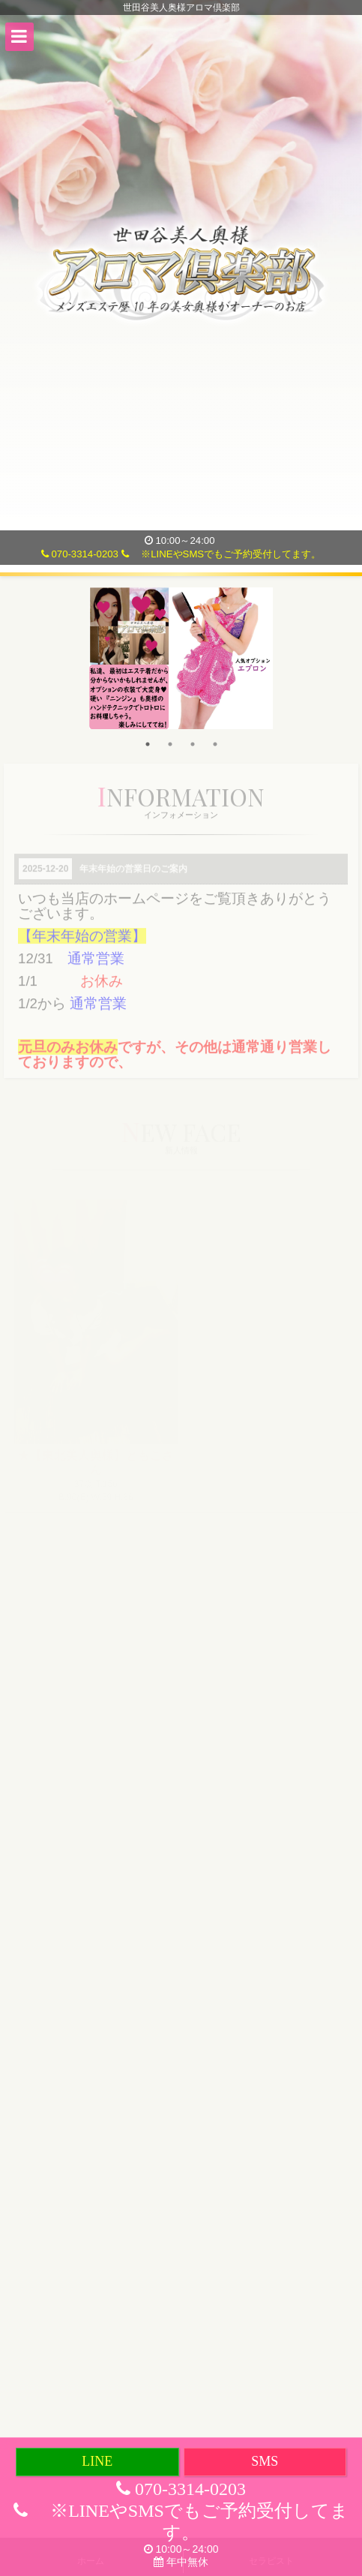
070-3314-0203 (79, 554)
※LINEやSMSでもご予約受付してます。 (221, 554)
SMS (264, 2461)
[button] (19, 37)
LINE (97, 2461)
